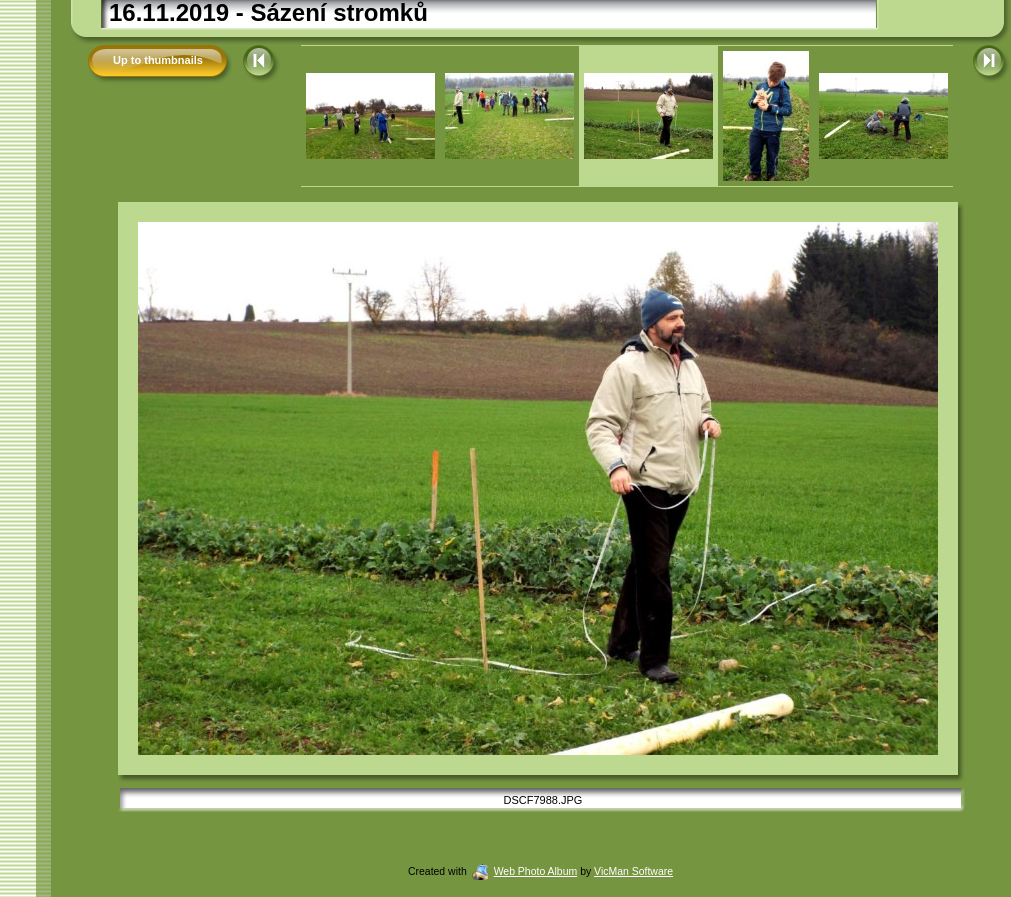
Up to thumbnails (158, 60)
